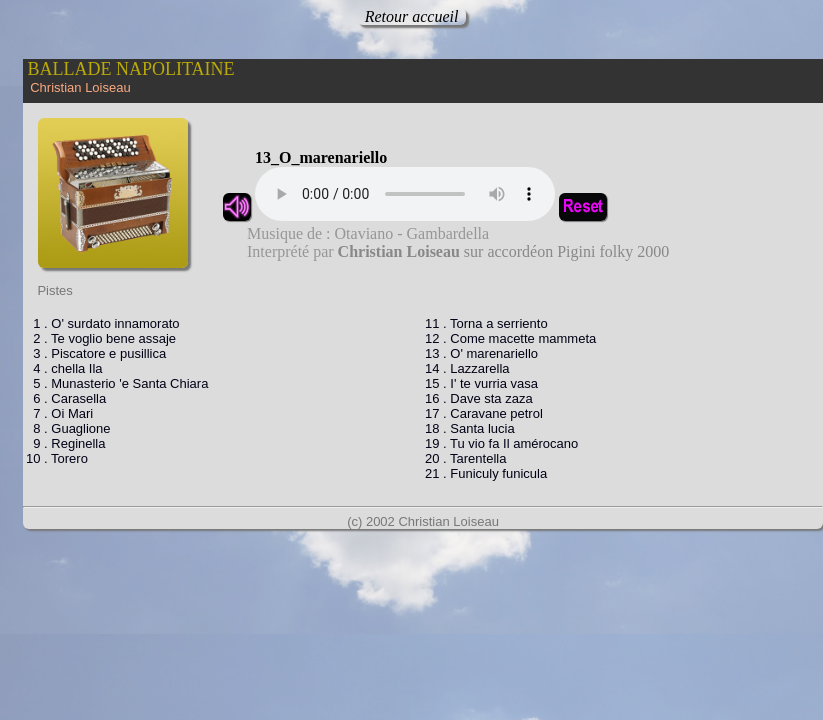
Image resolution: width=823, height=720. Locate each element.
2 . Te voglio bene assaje (101, 338)
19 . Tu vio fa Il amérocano (501, 443)
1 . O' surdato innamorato (103, 323)
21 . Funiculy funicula (486, 473)
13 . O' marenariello (481, 353)
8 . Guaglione (68, 428)
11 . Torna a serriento (486, 323)
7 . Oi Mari (59, 413)
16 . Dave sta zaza (479, 398)
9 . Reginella (66, 443)
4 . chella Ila (64, 368)
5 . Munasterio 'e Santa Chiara (117, 383)
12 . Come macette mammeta (510, 338)
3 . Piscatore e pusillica (96, 353)
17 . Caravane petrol (484, 413)
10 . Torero (57, 458)
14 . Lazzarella (467, 368)
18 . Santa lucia (470, 428)
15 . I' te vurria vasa (481, 383)
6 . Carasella (66, 398)
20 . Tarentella (465, 458)
